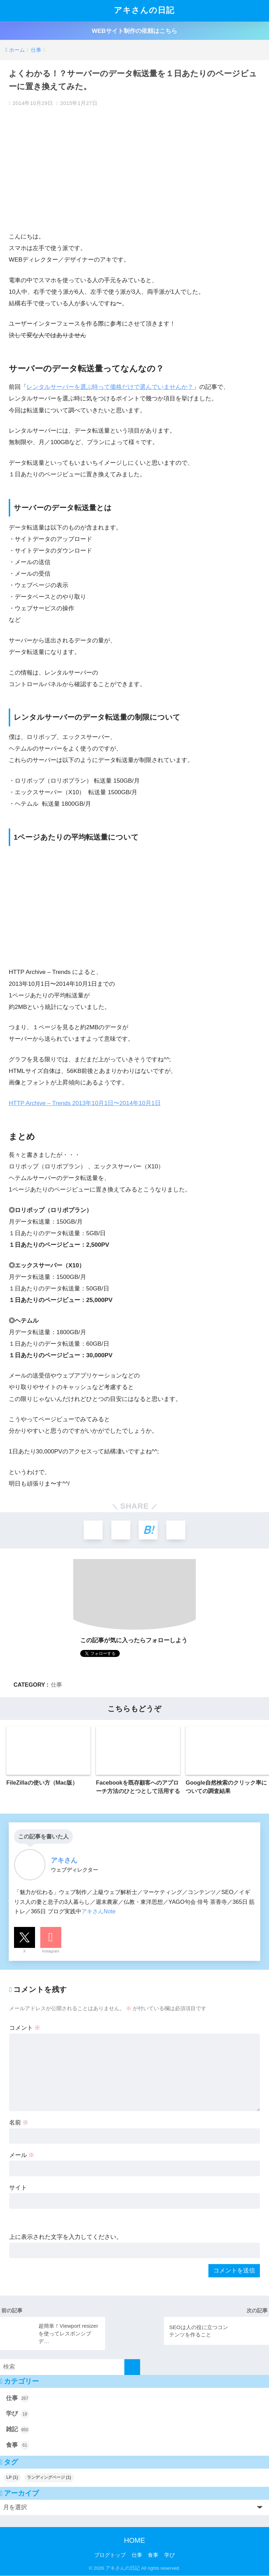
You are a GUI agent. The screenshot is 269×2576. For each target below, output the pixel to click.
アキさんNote (98, 1912)
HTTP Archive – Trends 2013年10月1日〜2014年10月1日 (85, 1103)
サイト (18, 2188)
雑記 (17, 2430)
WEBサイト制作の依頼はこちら (134, 31)
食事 (17, 2446)
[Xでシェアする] (92, 1530)
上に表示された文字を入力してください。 (65, 2237)
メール (22, 2155)
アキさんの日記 (135, 11)
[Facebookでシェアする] (120, 1530)
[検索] (132, 2367)
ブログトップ (110, 2555)
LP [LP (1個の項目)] (12, 2478)
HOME (134, 2541)
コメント (25, 2028)
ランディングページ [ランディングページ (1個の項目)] (49, 2478)
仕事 (56, 1685)
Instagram (50, 1951)
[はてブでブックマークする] (148, 1530)
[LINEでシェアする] (176, 1530)
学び (17, 2414)
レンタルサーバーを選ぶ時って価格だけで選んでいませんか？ (110, 387)
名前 (19, 2123)
